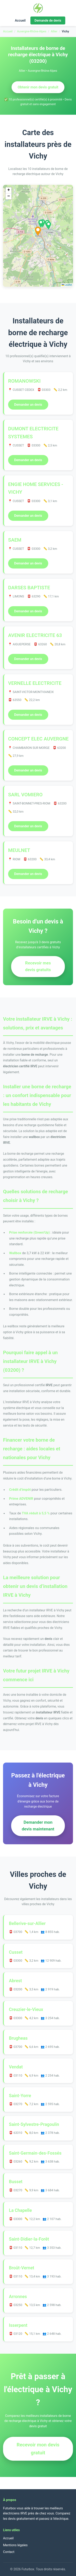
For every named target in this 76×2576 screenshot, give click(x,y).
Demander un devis (28, 405)
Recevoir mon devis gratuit (38, 2448)
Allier (54, 31)
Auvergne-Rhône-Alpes (31, 31)
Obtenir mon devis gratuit (38, 87)
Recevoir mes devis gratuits (38, 966)
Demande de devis (47, 20)
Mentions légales (15, 2545)
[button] (38, 231)
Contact (8, 2552)
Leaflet (67, 284)
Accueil (20, 20)
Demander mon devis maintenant (38, 1825)
